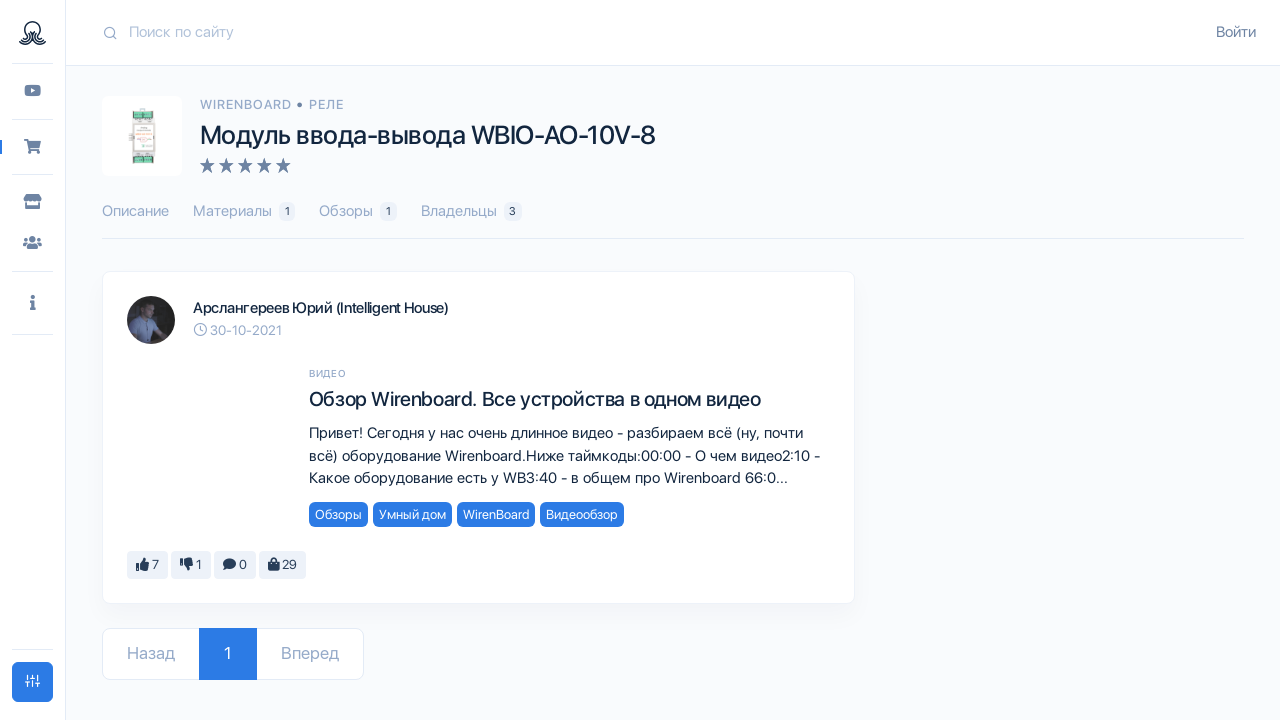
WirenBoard (248, 104)
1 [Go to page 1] (228, 653)
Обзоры (357, 211)
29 (282, 564)
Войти (1236, 32)
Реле (326, 104)
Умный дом (412, 514)
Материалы (244, 211)
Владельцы (471, 211)
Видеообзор (582, 514)
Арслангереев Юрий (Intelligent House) (321, 308)
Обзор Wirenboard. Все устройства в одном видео (535, 399)
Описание (135, 211)
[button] (32, 303)
